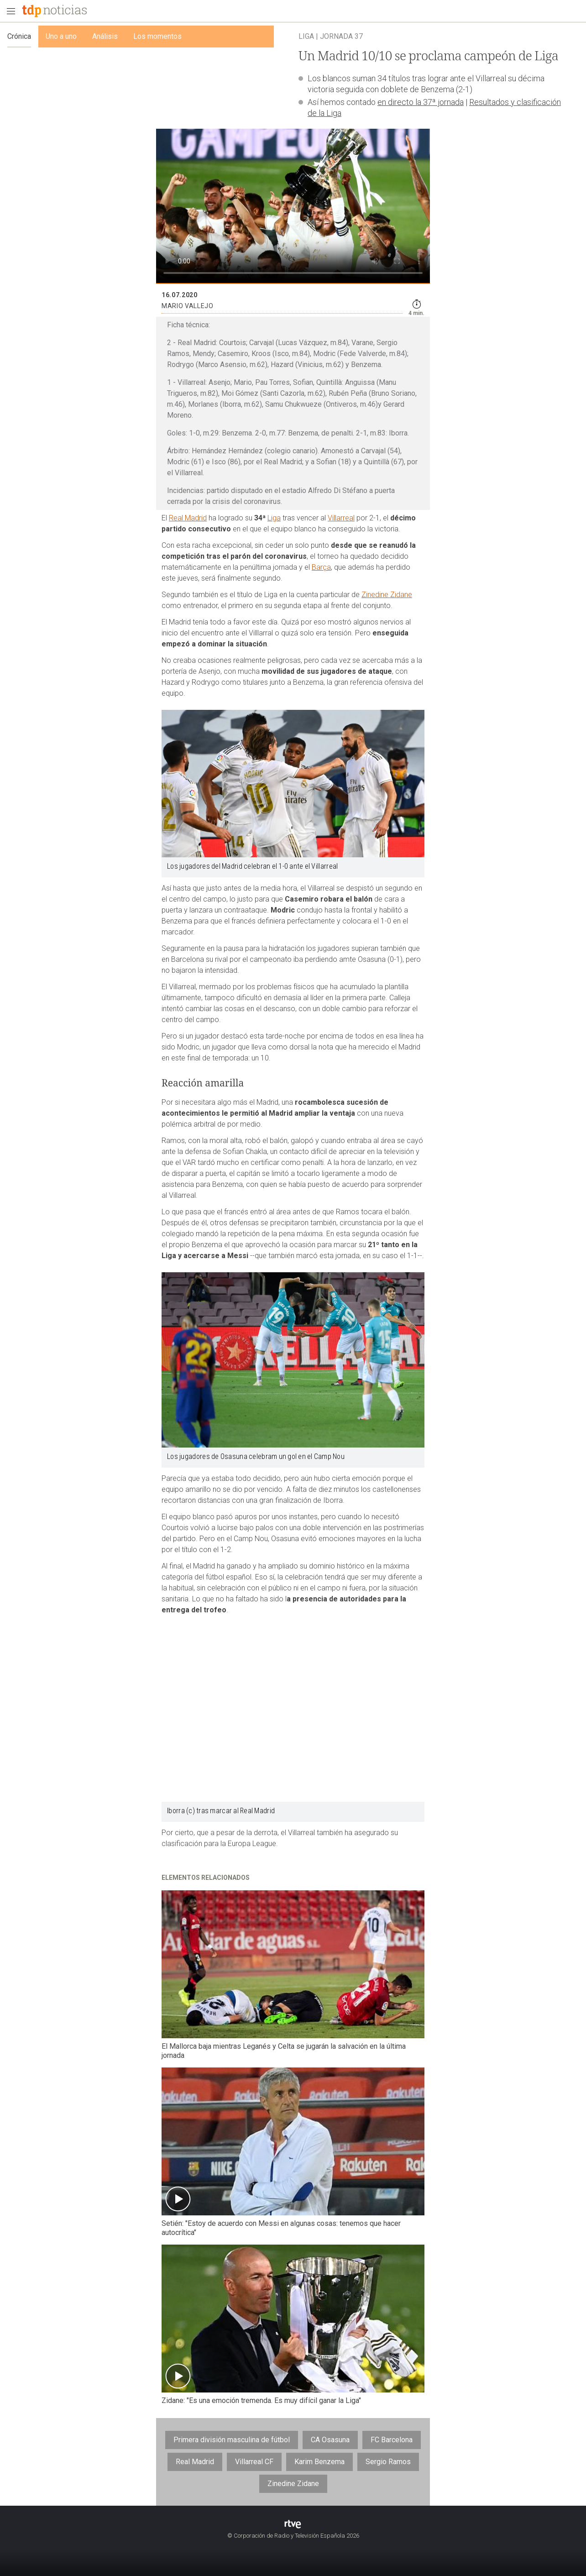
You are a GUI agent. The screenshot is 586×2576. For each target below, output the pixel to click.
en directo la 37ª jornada (420, 102)
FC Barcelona (392, 2439)
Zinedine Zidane (386, 594)
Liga (274, 518)
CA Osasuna (330, 2439)
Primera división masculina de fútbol (231, 2439)
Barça (321, 567)
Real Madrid (188, 518)
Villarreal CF (254, 2461)
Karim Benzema (319, 2461)
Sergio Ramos (388, 2461)
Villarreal (341, 518)
